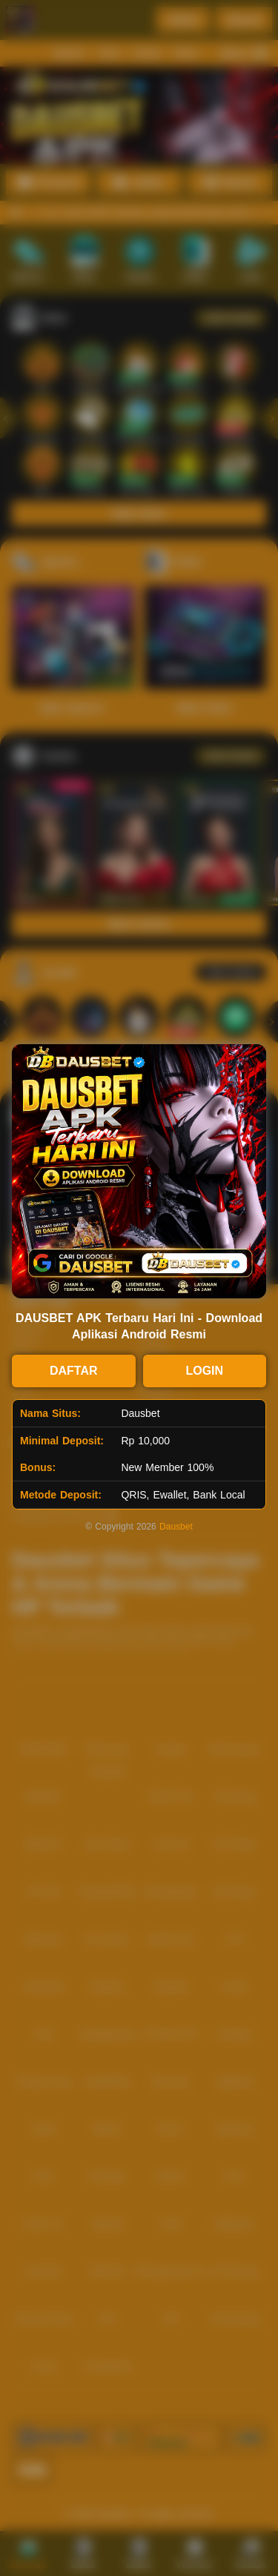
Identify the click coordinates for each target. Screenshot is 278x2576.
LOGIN (204, 1370)
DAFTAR (74, 1370)
